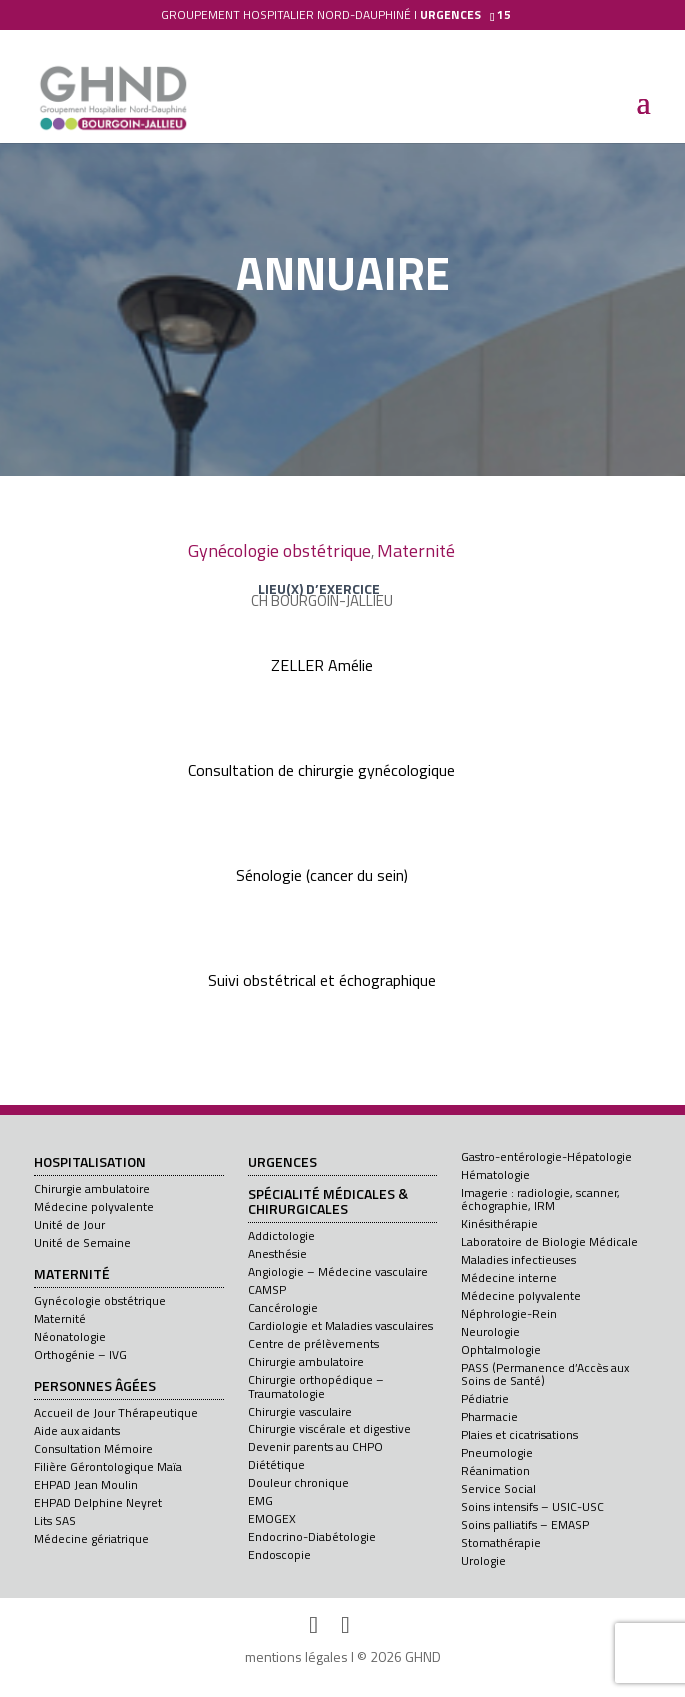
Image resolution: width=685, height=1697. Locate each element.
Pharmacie (489, 1416)
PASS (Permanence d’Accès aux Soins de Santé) (545, 1374)
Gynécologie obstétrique (279, 550)
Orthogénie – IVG (80, 1354)
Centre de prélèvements (313, 1343)
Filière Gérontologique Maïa (108, 1466)
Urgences (282, 1163)
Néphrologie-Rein (509, 1313)
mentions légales (296, 1656)
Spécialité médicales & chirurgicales (328, 1202)
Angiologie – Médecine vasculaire (338, 1271)
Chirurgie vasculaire (300, 1411)
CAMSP (267, 1289)
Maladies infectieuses (518, 1259)
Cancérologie (283, 1307)
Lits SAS (55, 1520)
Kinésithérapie (499, 1223)
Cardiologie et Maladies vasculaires (340, 1325)
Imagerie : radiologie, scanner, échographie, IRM (540, 1199)
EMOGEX (272, 1518)
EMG (260, 1500)
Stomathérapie (501, 1542)
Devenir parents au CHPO (315, 1446)
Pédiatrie (485, 1398)
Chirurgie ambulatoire (92, 1188)
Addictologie (281, 1235)
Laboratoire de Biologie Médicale (549, 1241)
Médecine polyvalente (94, 1206)
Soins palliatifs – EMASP (525, 1524)
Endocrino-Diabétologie (312, 1536)
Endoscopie (279, 1554)
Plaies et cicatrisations (519, 1434)
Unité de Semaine (82, 1242)
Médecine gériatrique (91, 1538)
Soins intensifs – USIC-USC (532, 1506)
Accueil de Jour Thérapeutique (116, 1412)
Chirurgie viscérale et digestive (329, 1428)
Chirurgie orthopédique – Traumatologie (316, 1386)
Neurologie (490, 1331)
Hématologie (495, 1174)
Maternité (416, 550)
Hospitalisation (90, 1163)
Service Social (498, 1488)
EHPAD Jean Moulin (86, 1484)
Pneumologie (497, 1452)
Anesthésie (277, 1253)
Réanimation (495, 1470)
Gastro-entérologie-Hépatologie (546, 1156)
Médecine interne (509, 1277)
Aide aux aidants (77, 1430)
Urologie (483, 1560)
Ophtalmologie (501, 1349)
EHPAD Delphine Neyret (98, 1502)
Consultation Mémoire (93, 1448)
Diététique (276, 1464)
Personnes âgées (95, 1387)
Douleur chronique (298, 1482)
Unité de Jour (69, 1224)
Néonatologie (70, 1336)
